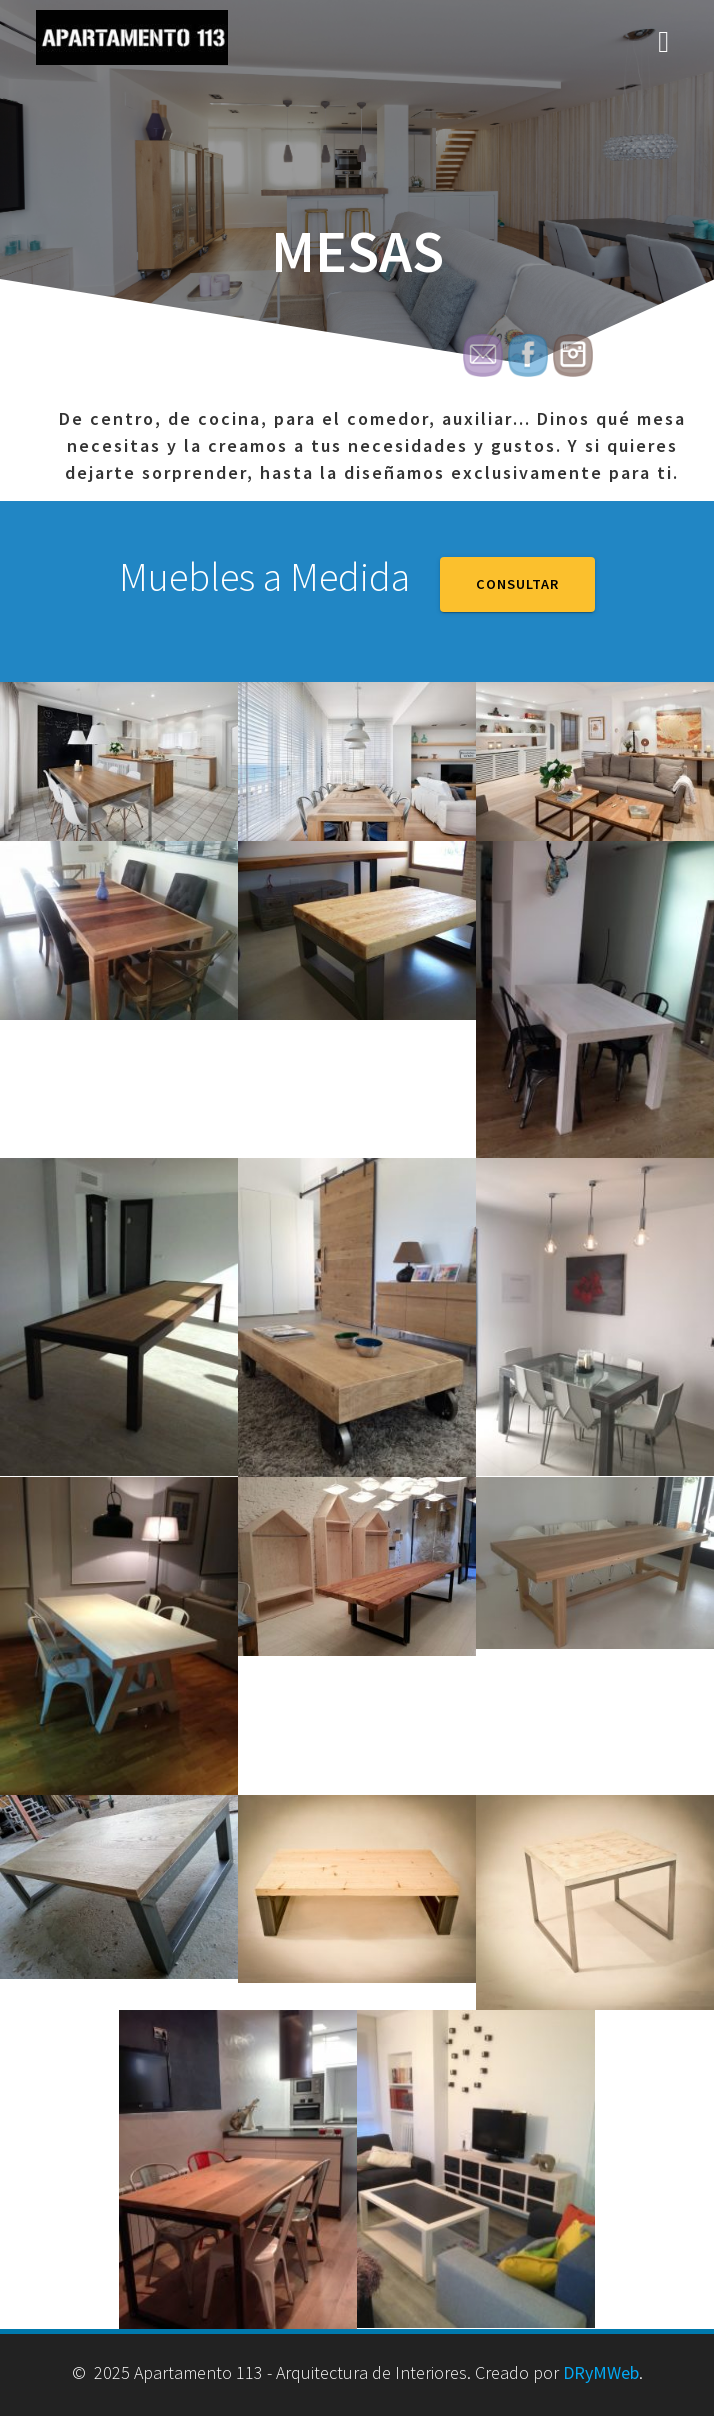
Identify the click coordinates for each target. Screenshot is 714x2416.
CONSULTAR (517, 584)
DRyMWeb (601, 2372)
